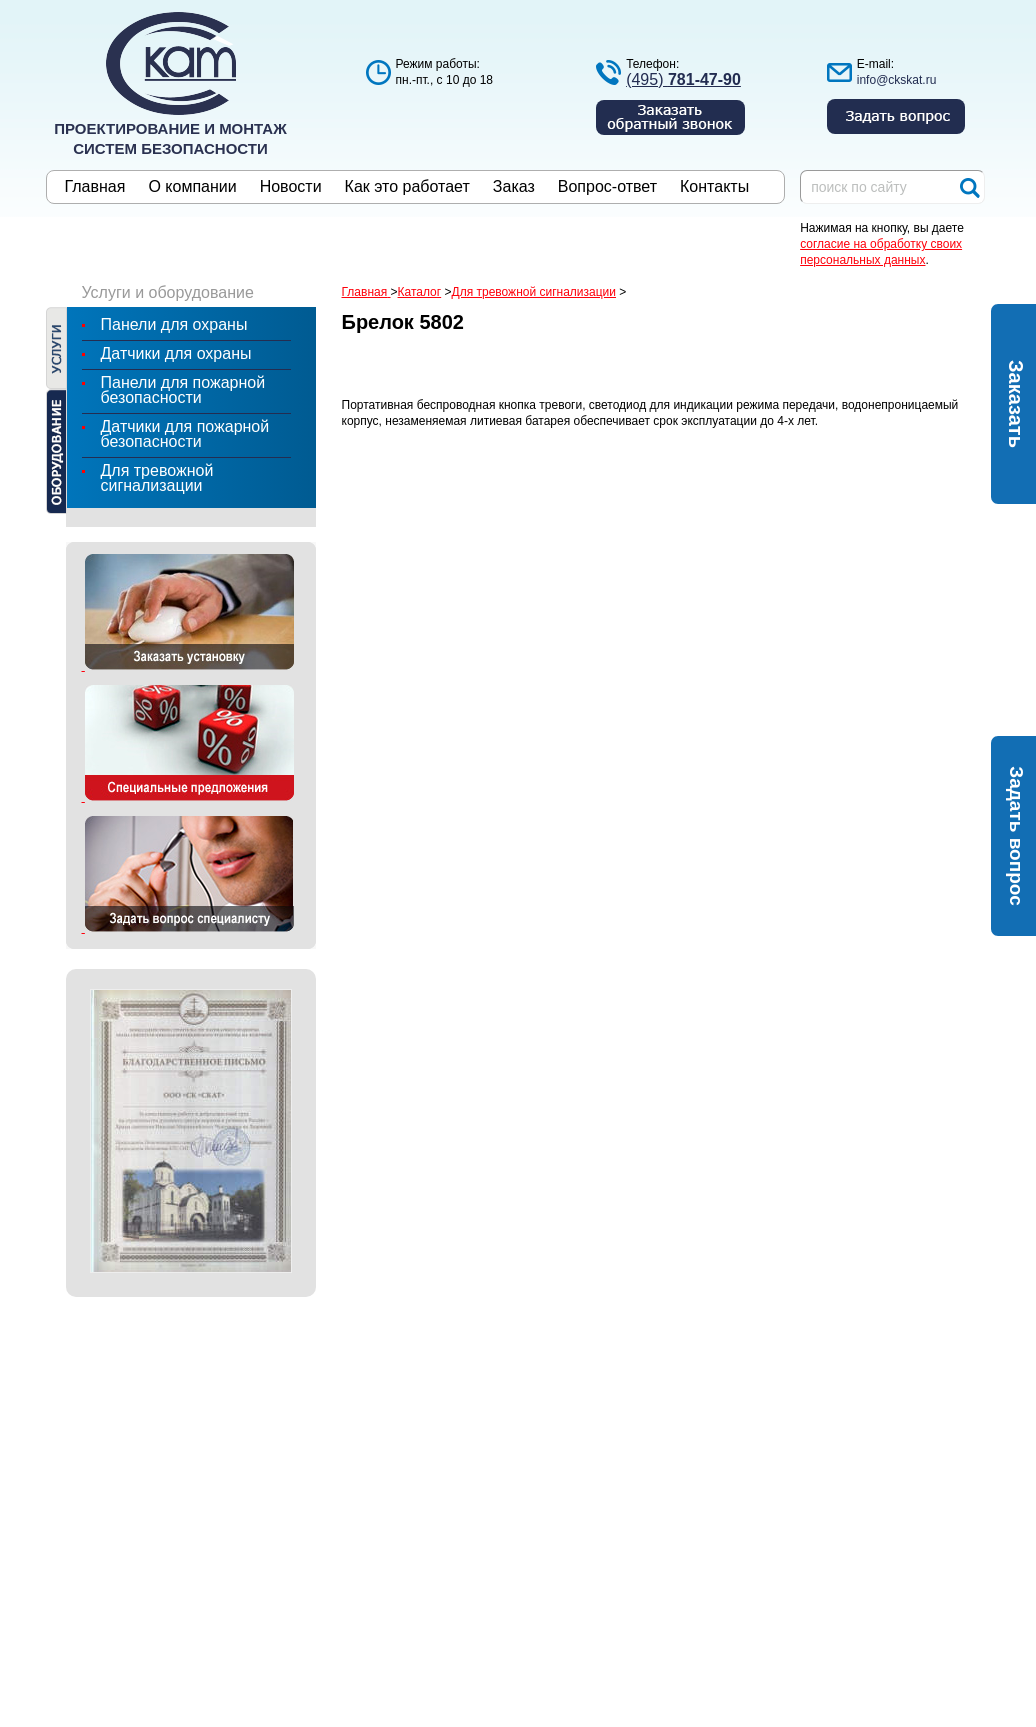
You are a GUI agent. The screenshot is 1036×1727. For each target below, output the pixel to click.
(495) (683, 79)
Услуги (57, 348)
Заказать (1016, 404)
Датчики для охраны (176, 353)
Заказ (514, 187)
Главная (95, 187)
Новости (291, 187)
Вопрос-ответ (607, 187)
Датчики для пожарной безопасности (185, 434)
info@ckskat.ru (897, 80)
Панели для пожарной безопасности (183, 390)
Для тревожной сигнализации (157, 478)
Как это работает (407, 187)
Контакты (714, 187)
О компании (192, 187)
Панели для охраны (174, 324)
